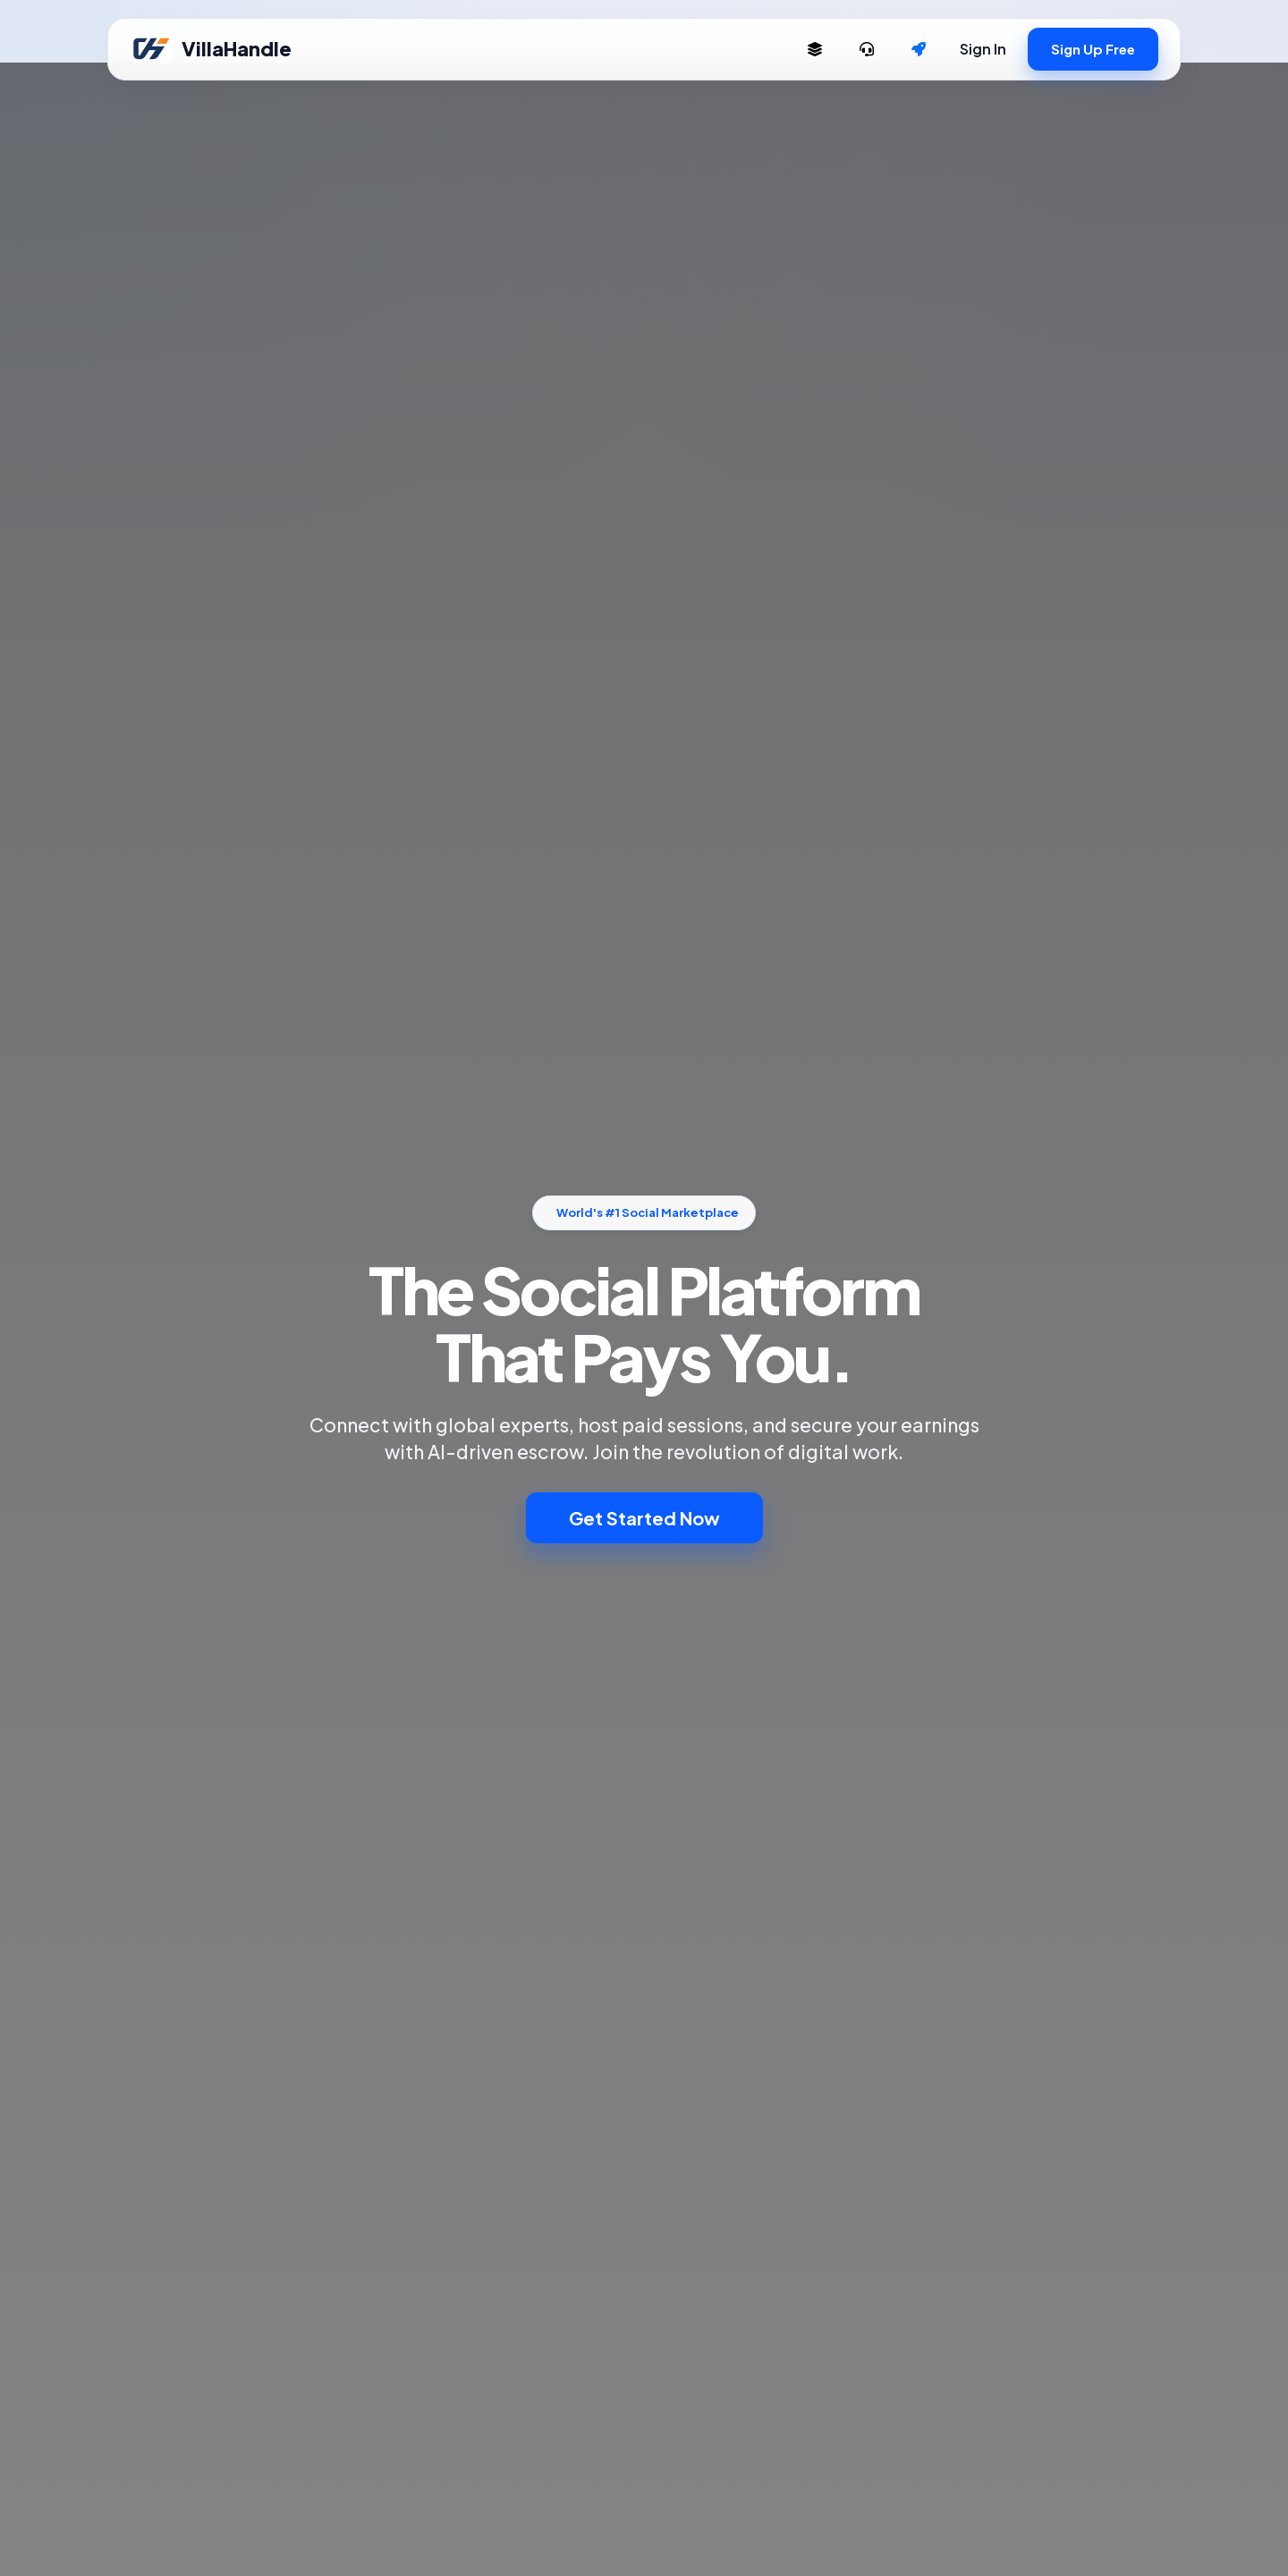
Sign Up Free (1093, 48)
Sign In (983, 48)
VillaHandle (211, 49)
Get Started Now (644, 1518)
